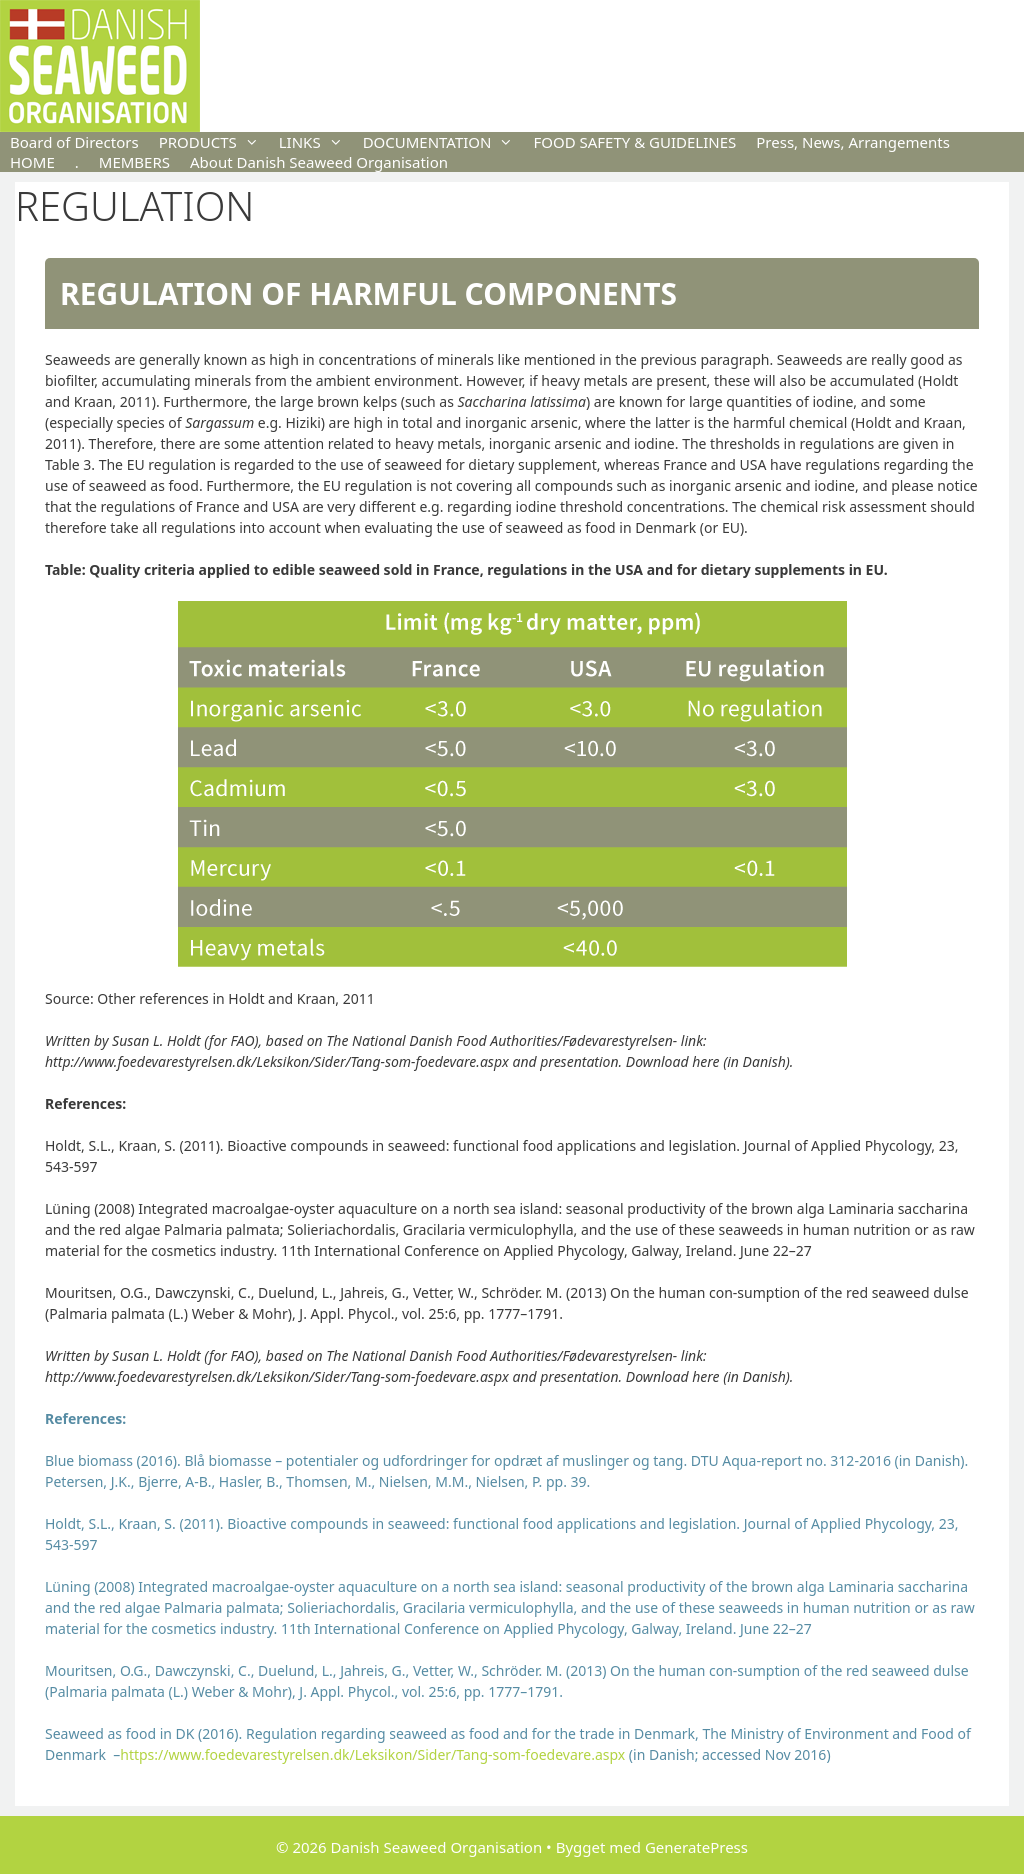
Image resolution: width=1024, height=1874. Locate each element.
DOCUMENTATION (443, 142)
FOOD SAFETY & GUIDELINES (634, 142)
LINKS (316, 142)
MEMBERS (134, 162)
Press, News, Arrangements (853, 142)
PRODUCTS (214, 142)
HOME (32, 162)
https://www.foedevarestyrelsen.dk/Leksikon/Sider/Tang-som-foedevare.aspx (372, 1754)
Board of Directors (74, 142)
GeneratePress (696, 1847)
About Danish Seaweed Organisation (319, 162)
